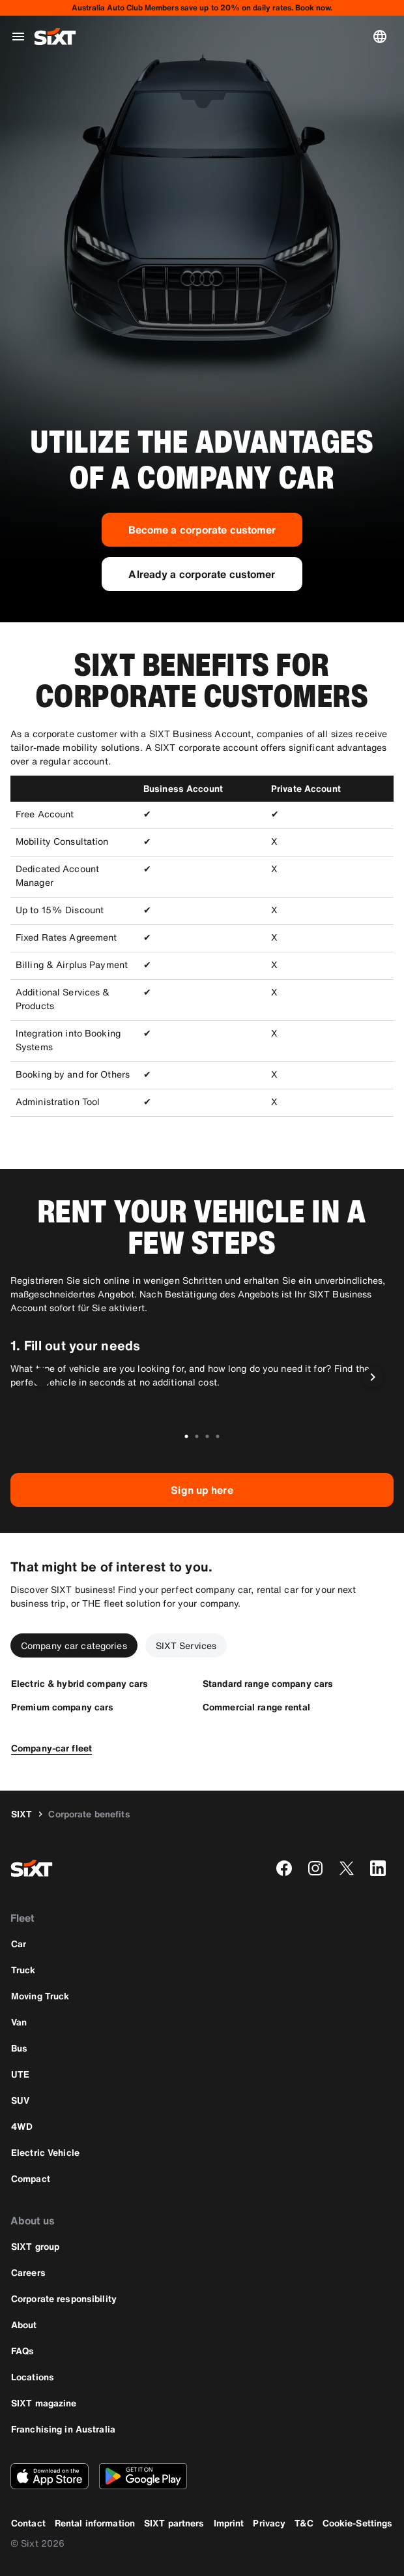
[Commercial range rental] (256, 1706)
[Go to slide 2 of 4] (197, 1436)
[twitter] (346, 1868)
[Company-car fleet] (51, 1748)
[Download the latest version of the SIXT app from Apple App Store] (49, 2476)
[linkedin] (378, 1868)
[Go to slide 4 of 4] (217, 1436)
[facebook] (284, 1868)
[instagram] (315, 1868)
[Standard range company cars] (268, 1683)
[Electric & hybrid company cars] (79, 1683)
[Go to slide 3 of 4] (207, 1436)
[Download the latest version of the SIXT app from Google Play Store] (143, 2476)
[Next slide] (372, 1377)
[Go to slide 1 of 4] (186, 1436)
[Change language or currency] (382, 36)
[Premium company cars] (62, 1706)
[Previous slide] (41, 1377)
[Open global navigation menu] (18, 36)
